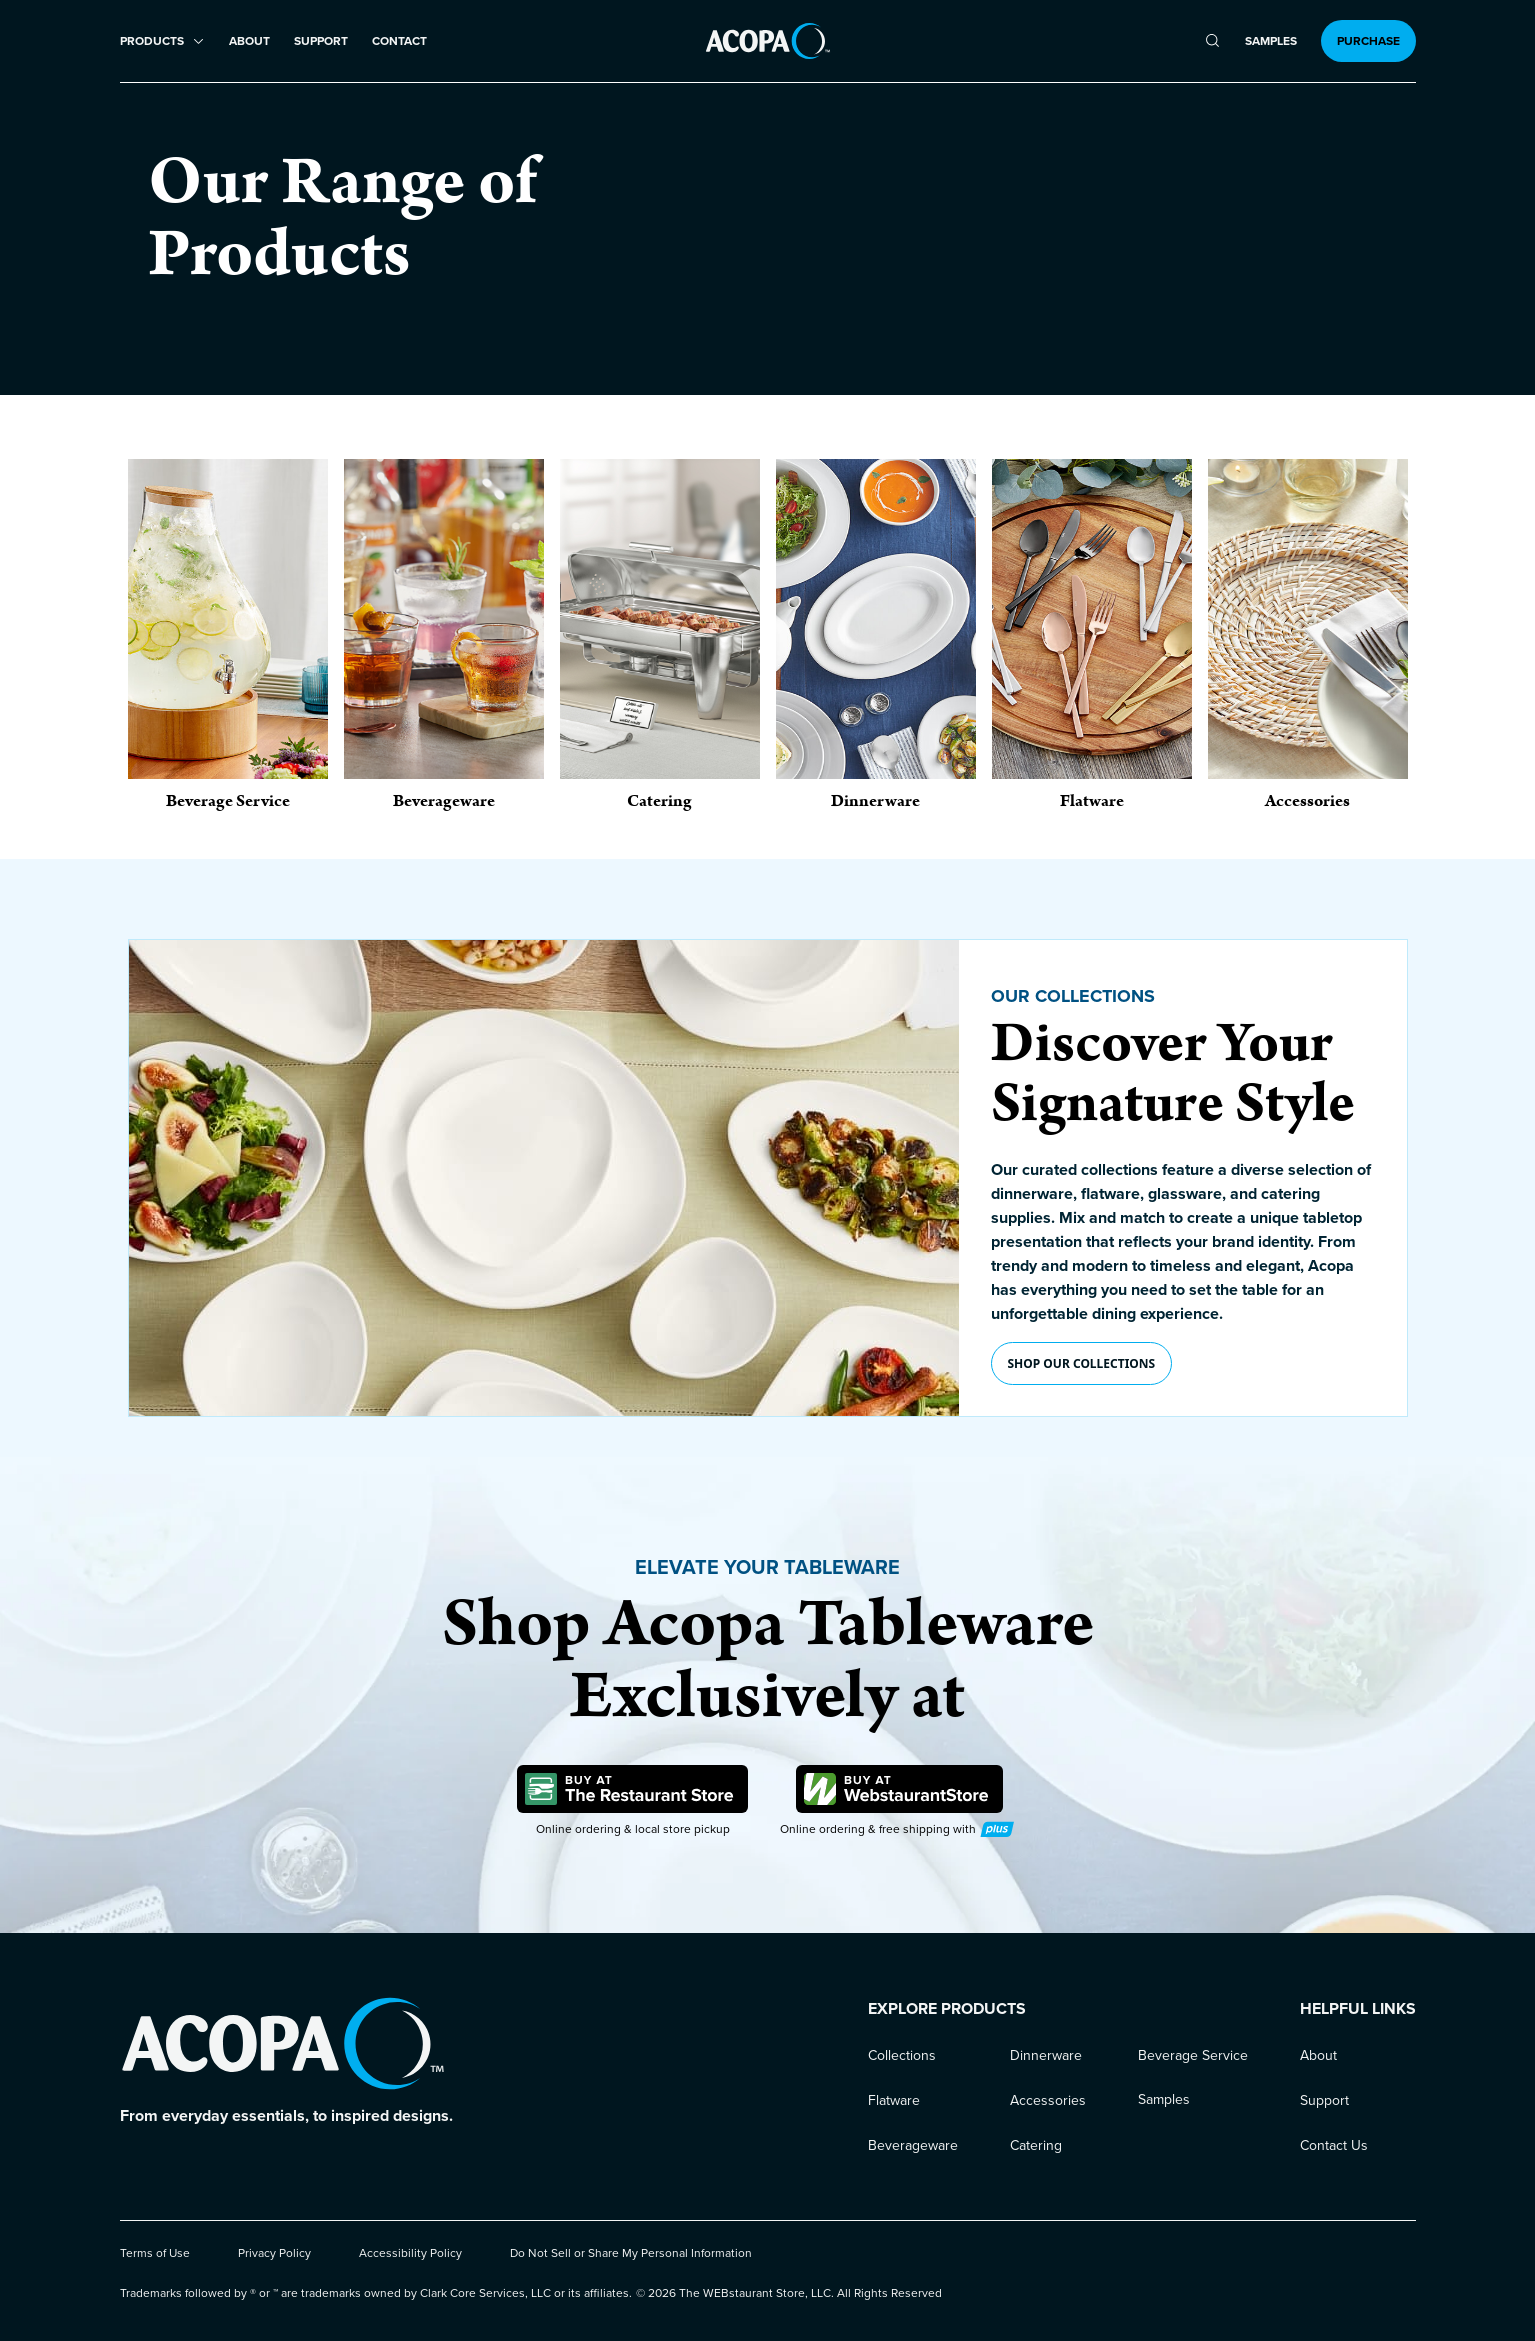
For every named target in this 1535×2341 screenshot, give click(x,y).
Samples (1271, 41)
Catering (1036, 2145)
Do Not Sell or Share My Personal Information (631, 2253)
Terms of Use (155, 2253)
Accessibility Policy (410, 2253)
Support (321, 41)
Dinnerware (1046, 2055)
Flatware (894, 2100)
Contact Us (1334, 2145)
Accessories (1048, 2100)
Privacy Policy (274, 2253)
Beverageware (913, 2145)
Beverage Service (1193, 2055)
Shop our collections (1082, 1363)
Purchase (1368, 41)
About (249, 41)
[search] (1212, 41)
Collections (902, 2055)
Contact (399, 41)
